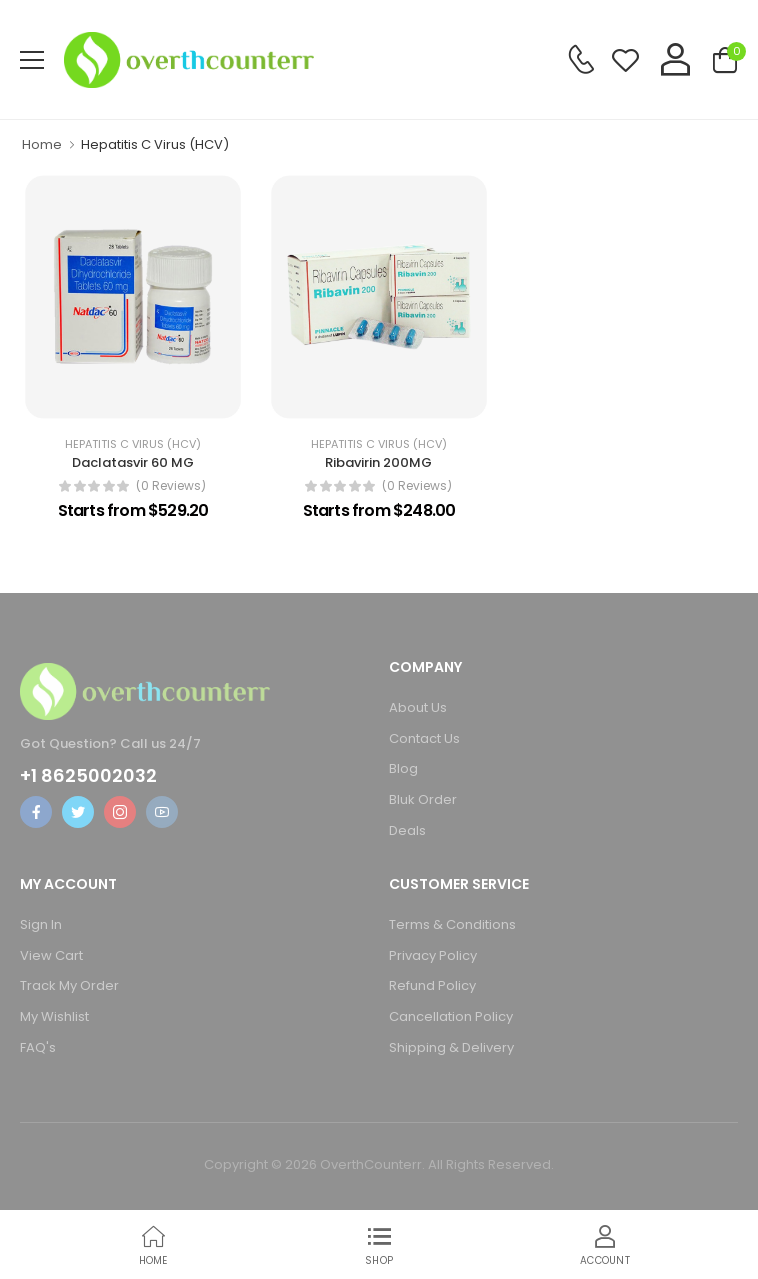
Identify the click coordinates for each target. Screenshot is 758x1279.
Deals (407, 830)
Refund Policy (432, 985)
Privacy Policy (433, 955)
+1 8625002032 (88, 776)
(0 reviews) (171, 486)
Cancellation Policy (451, 1016)
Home (42, 144)
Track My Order (69, 985)
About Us (418, 707)
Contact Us (424, 738)
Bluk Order (423, 799)
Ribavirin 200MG (378, 462)
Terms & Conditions (452, 924)
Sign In (41, 924)
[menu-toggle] (32, 60)
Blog (403, 768)
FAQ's (38, 1047)
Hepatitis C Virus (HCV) (133, 444)
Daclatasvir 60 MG (133, 462)
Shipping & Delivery (451, 1047)
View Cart (51, 955)
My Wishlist (54, 1016)
